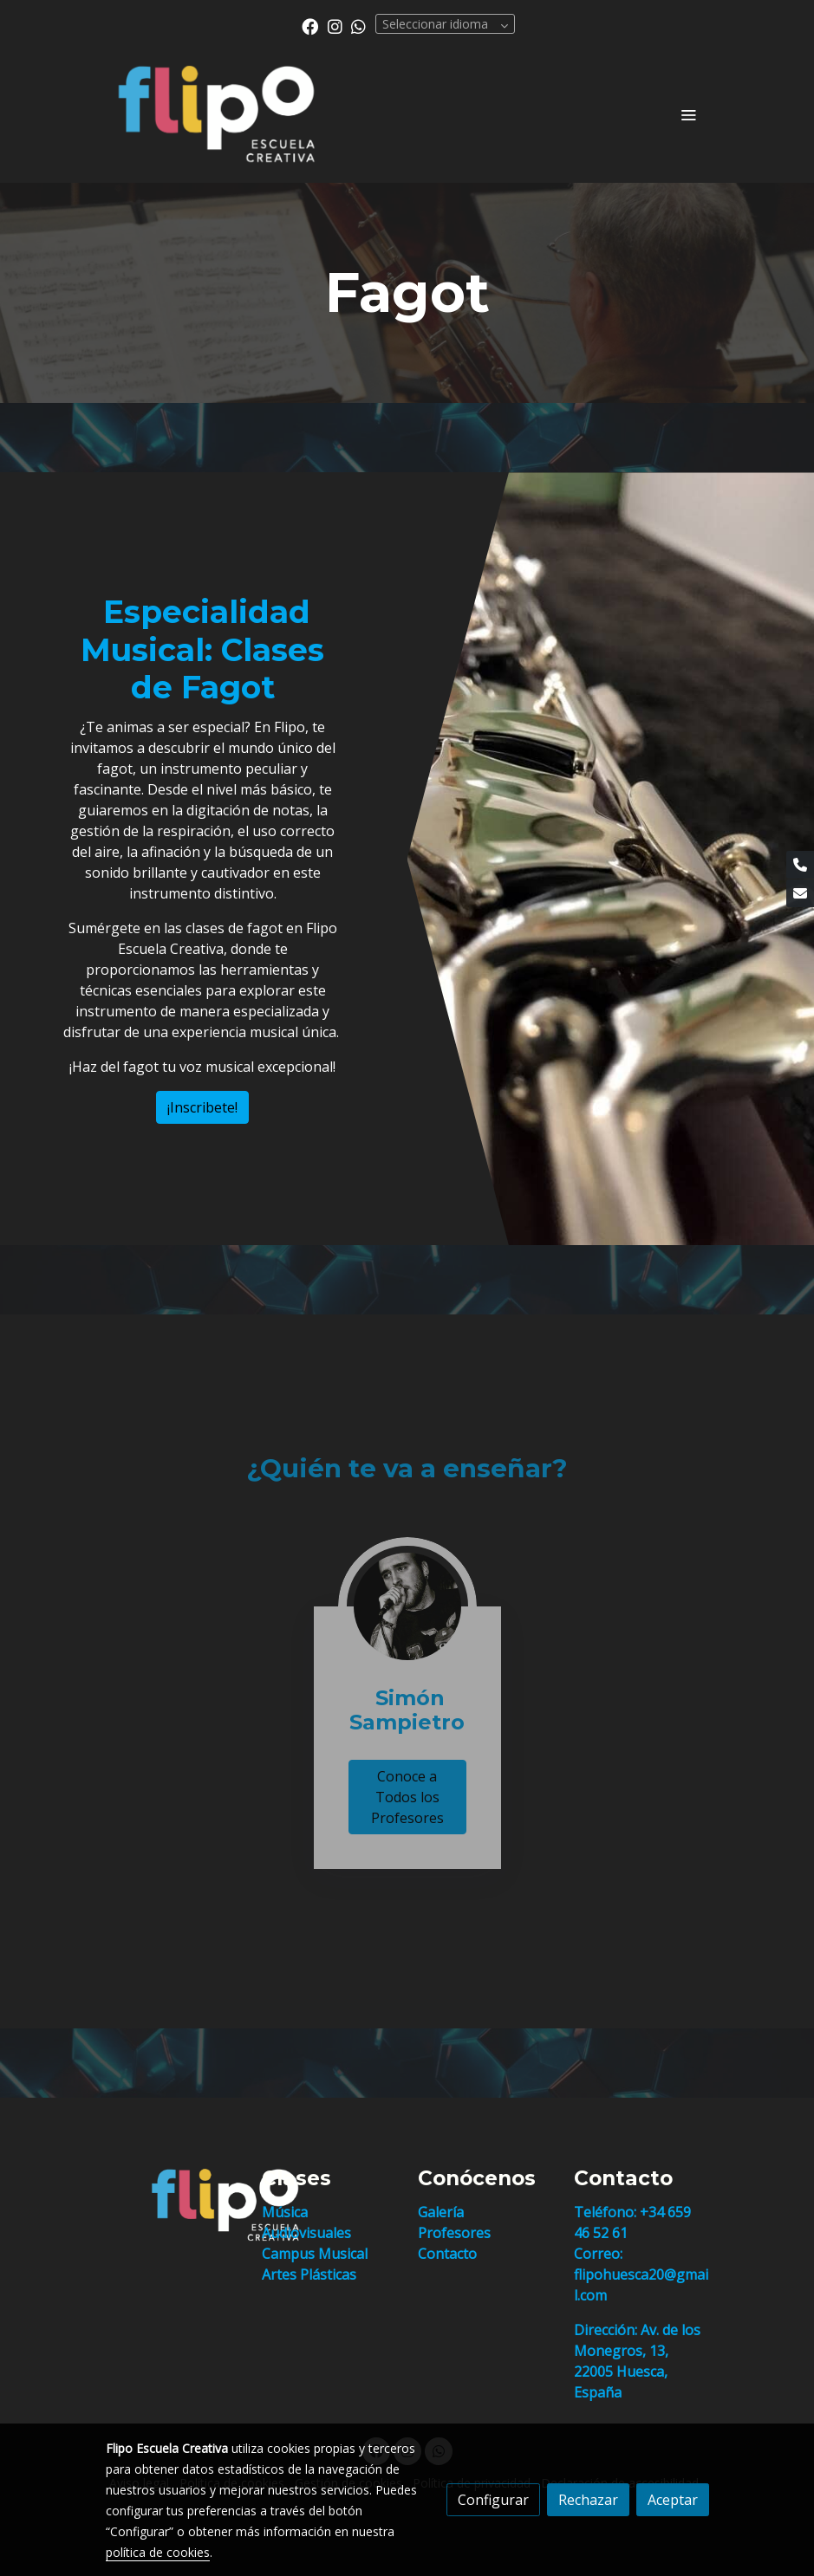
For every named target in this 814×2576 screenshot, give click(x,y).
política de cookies (158, 2552)
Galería (441, 2212)
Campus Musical (315, 2253)
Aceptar (673, 2499)
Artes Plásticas (309, 2274)
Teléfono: (607, 2212)
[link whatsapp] (358, 25)
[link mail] (800, 893)
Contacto (447, 2253)
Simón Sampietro (407, 1710)
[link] (217, 114)
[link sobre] (173, 2205)
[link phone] (800, 865)
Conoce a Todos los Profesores (407, 1797)
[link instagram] (335, 25)
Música (285, 2212)
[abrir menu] (688, 114)
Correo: (598, 2253)
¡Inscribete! (202, 1107)
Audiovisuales (306, 2232)
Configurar (493, 2499)
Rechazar (588, 2499)
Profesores (454, 2232)
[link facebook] (310, 25)
